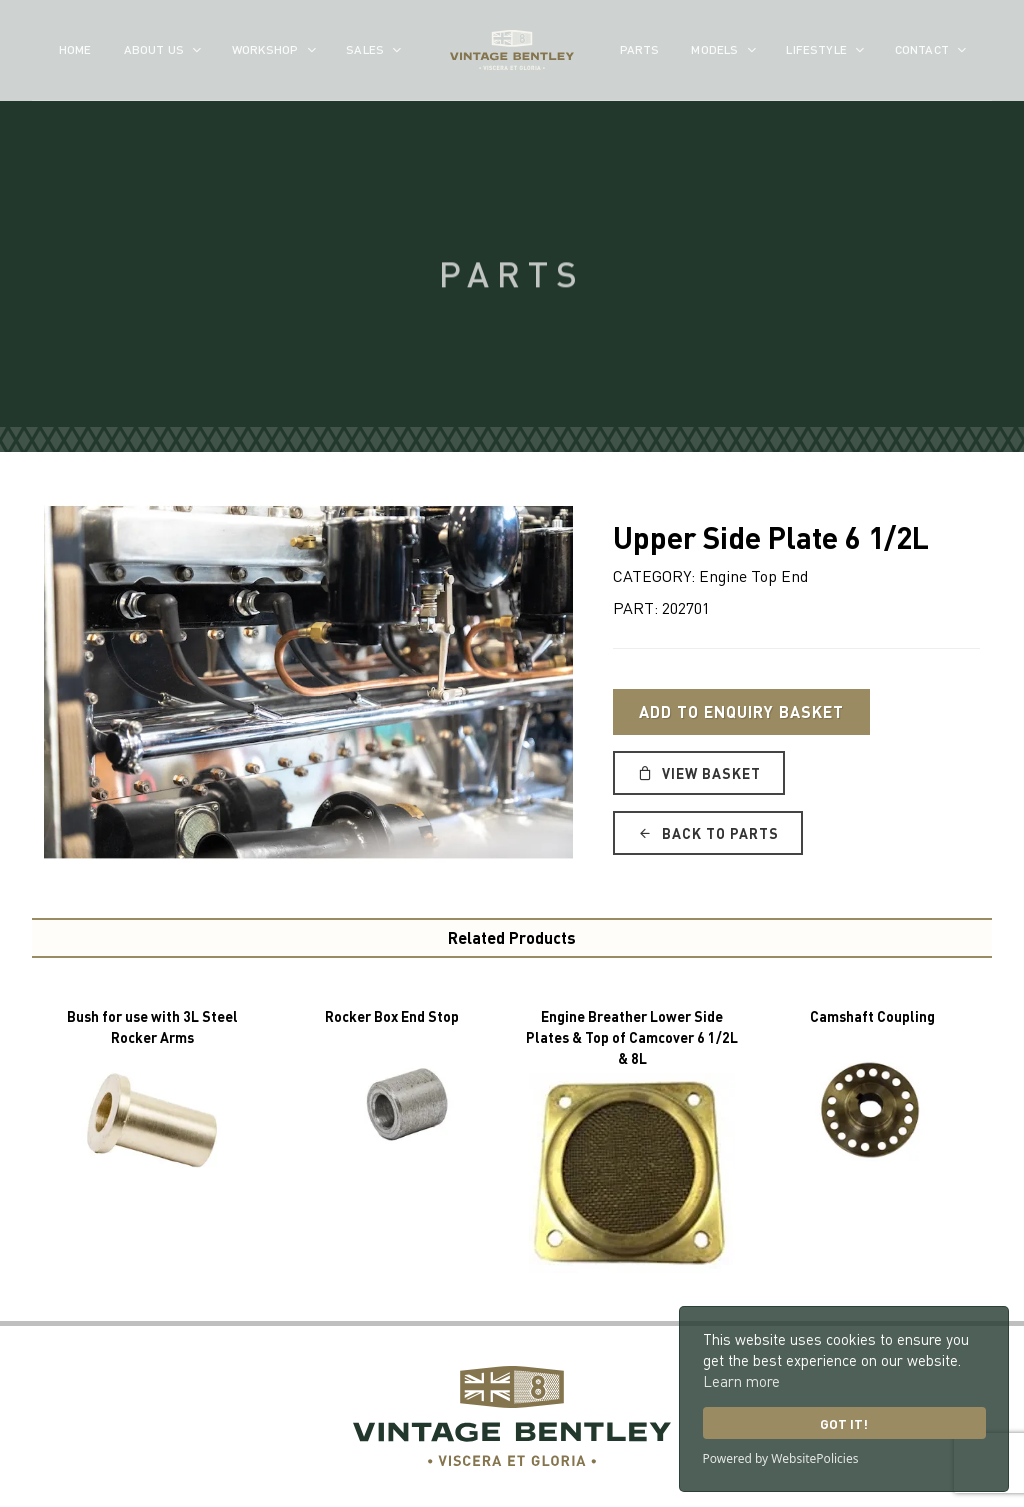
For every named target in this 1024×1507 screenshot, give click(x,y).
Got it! (844, 1423)
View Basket (699, 773)
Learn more (741, 1381)
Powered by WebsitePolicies (781, 1458)
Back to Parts (708, 833)
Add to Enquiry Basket (741, 711)
